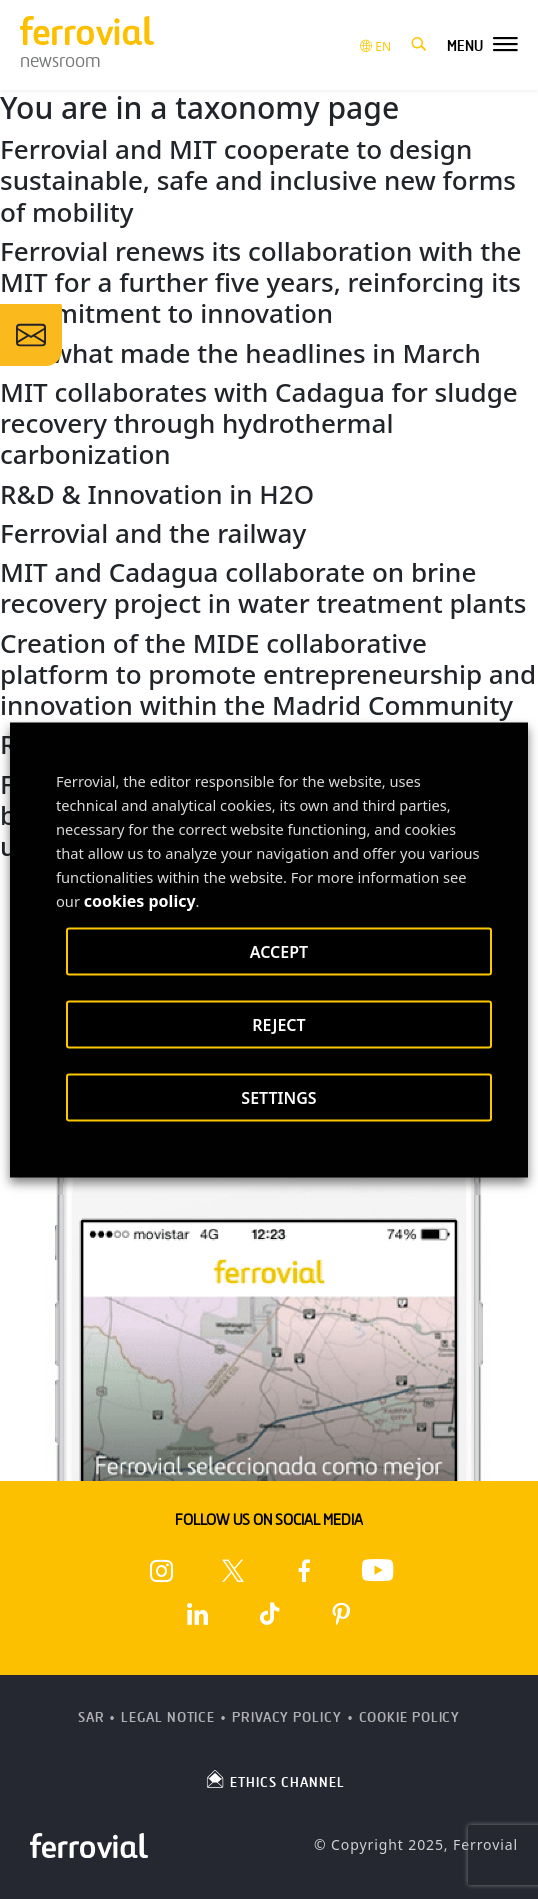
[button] (419, 45)
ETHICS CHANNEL (274, 1779)
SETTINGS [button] (278, 1097)
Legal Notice (168, 1717)
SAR (91, 1717)
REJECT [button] (278, 1024)
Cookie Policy (410, 1717)
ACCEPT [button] (279, 951)
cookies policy (140, 900)
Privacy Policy (287, 1717)
